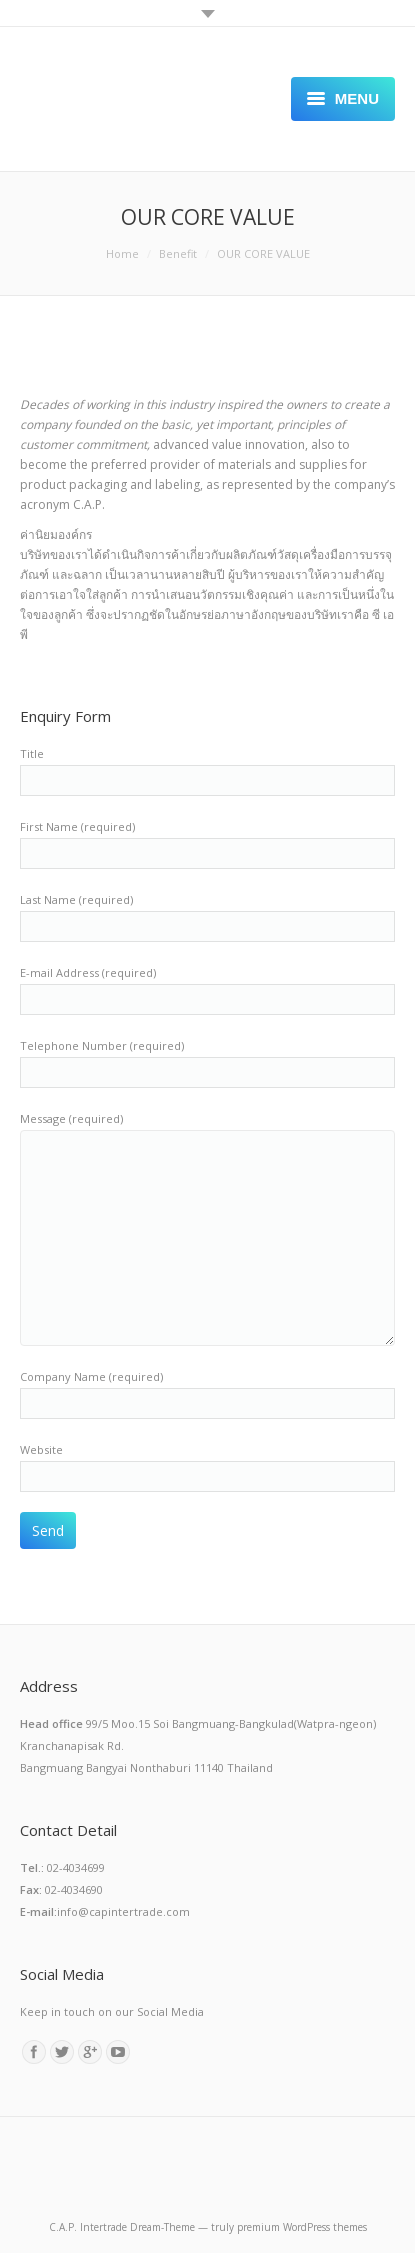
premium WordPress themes (302, 2227)
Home (122, 253)
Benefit (178, 253)
